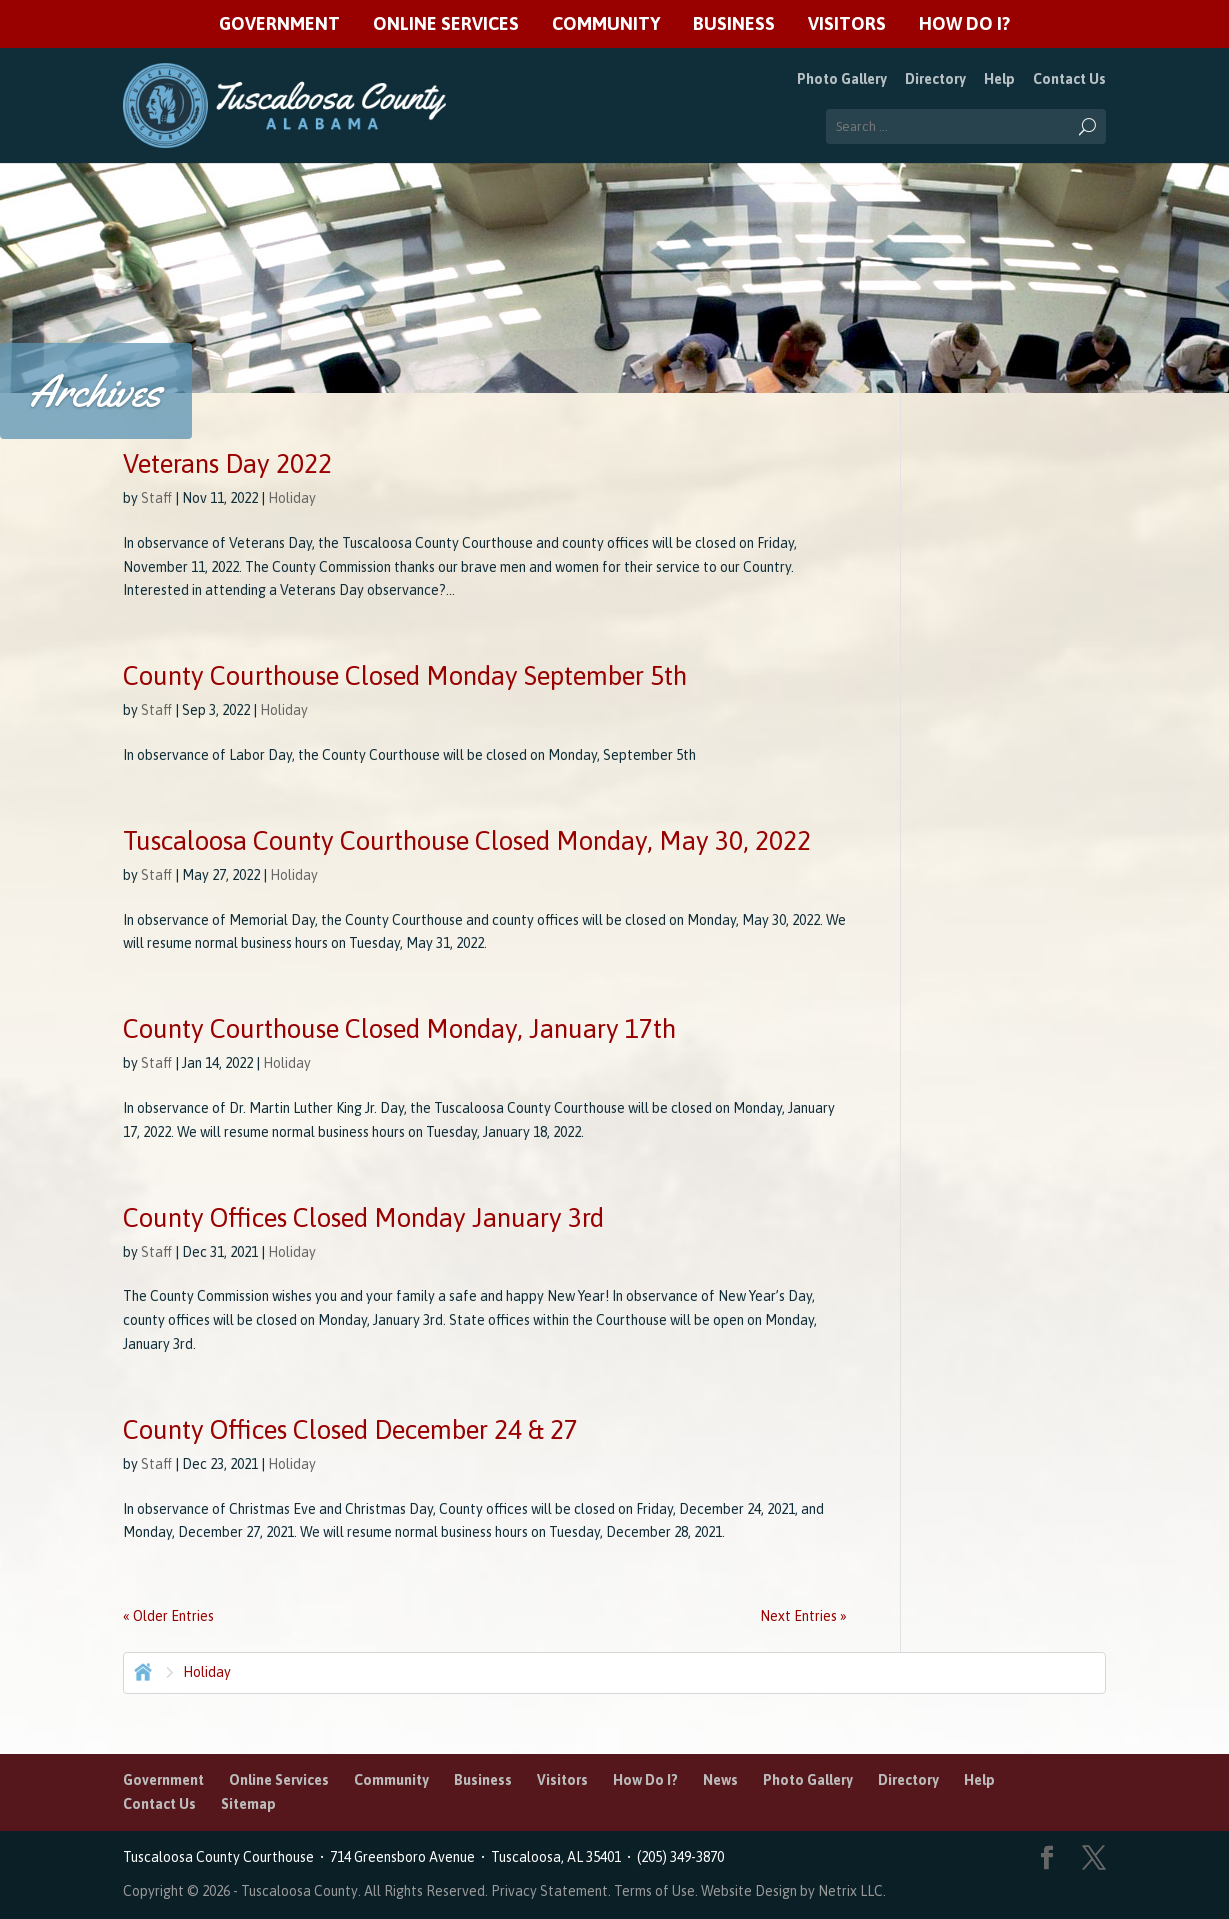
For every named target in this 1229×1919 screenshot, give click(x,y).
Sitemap (248, 1804)
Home (141, 1670)
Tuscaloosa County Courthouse (221, 1857)
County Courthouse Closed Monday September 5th (405, 676)
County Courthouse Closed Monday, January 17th (399, 1029)
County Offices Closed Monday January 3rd (363, 1218)
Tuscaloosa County (299, 1891)
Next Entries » (803, 1616)
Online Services (446, 24)
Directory (935, 79)
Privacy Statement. (551, 1891)
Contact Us (1069, 79)
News (720, 1780)
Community (606, 24)
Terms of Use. (657, 1891)
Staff (156, 498)
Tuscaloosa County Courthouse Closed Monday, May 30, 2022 (467, 841)
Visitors (847, 24)
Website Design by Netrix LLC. (793, 1891)
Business (734, 24)
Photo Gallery (842, 79)
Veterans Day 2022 (227, 464)
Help (999, 79)
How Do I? (964, 24)
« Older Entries (168, 1616)
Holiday (292, 498)
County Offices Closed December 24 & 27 (350, 1430)
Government (279, 24)
